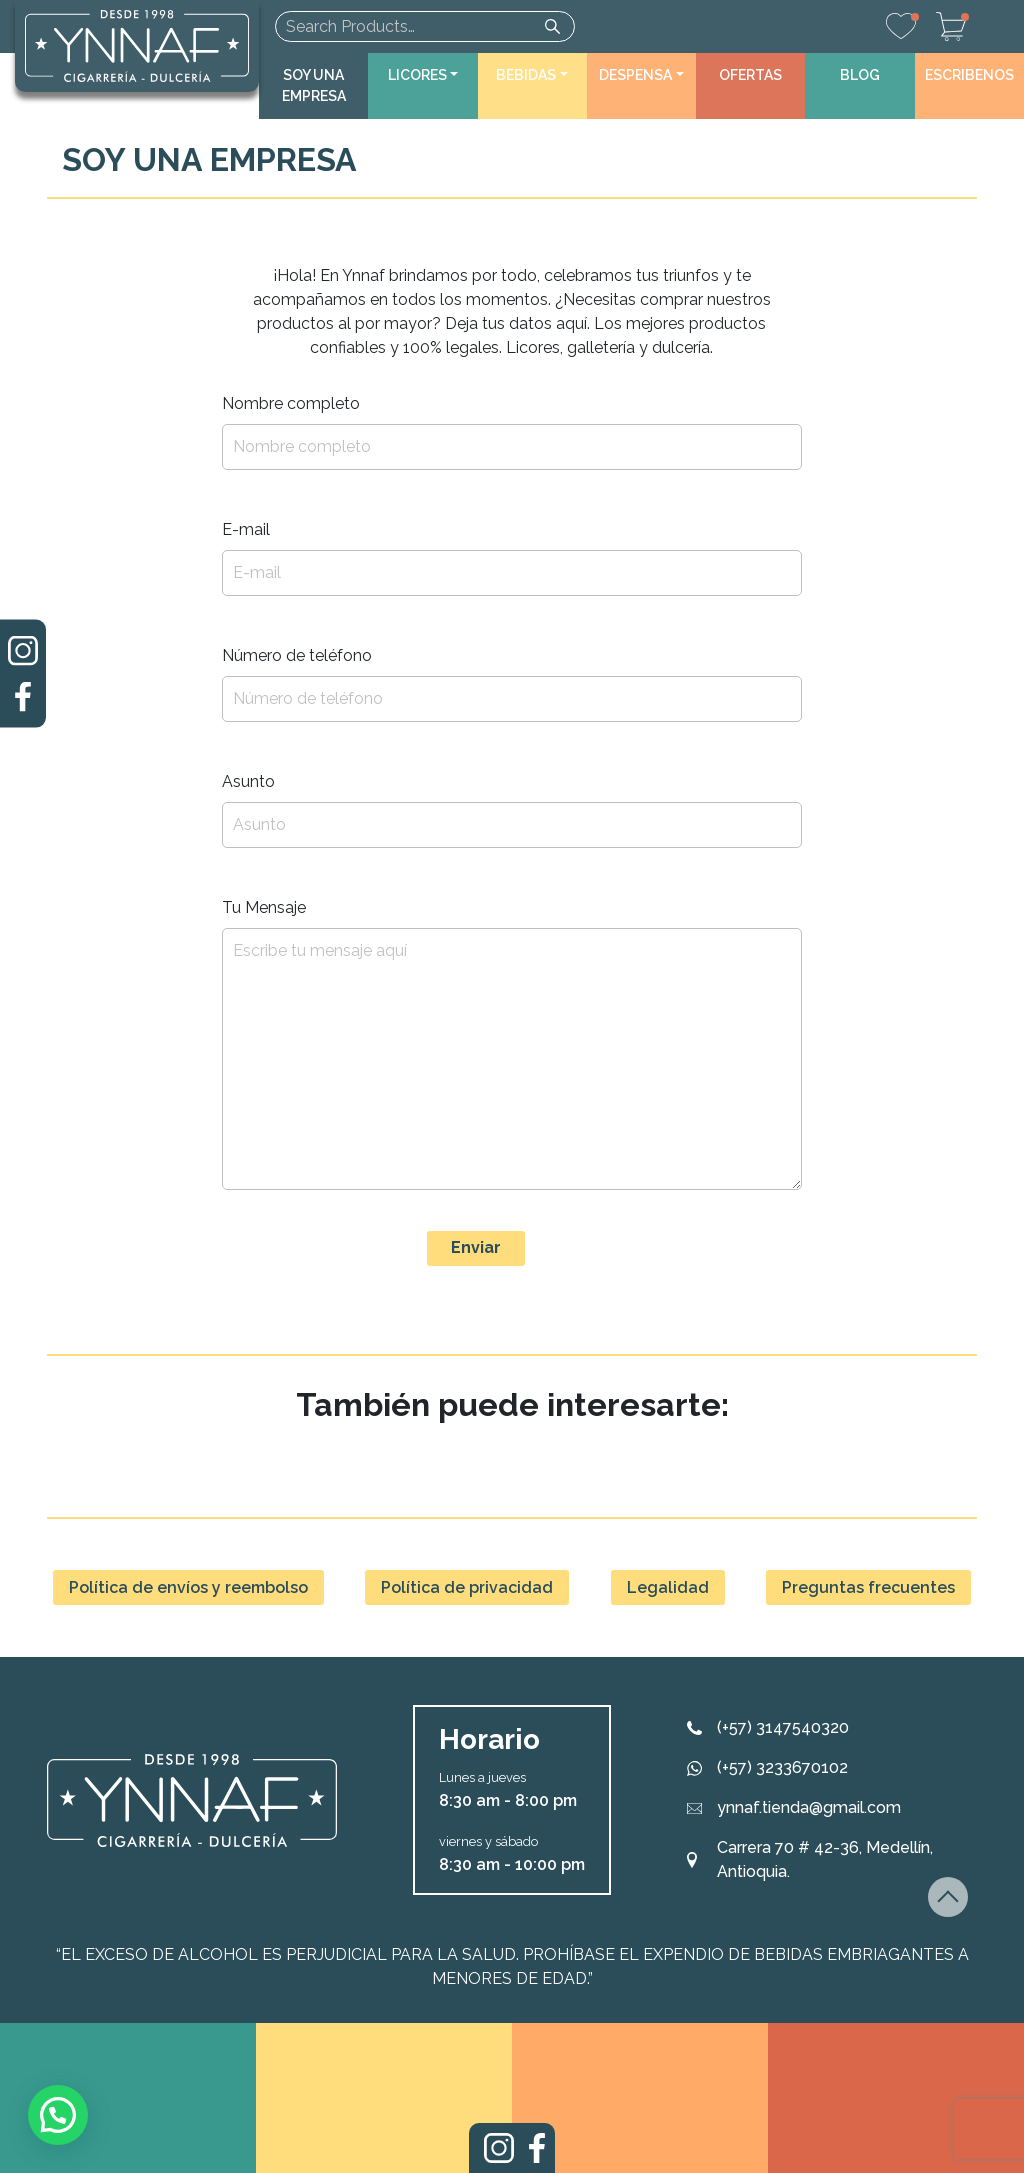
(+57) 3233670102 (782, 1767)
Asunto (248, 781)
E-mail (246, 529)
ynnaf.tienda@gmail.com (809, 1807)
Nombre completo (291, 403)
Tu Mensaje (264, 907)
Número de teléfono (297, 655)
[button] (422, 75)
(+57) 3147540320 (783, 1727)
